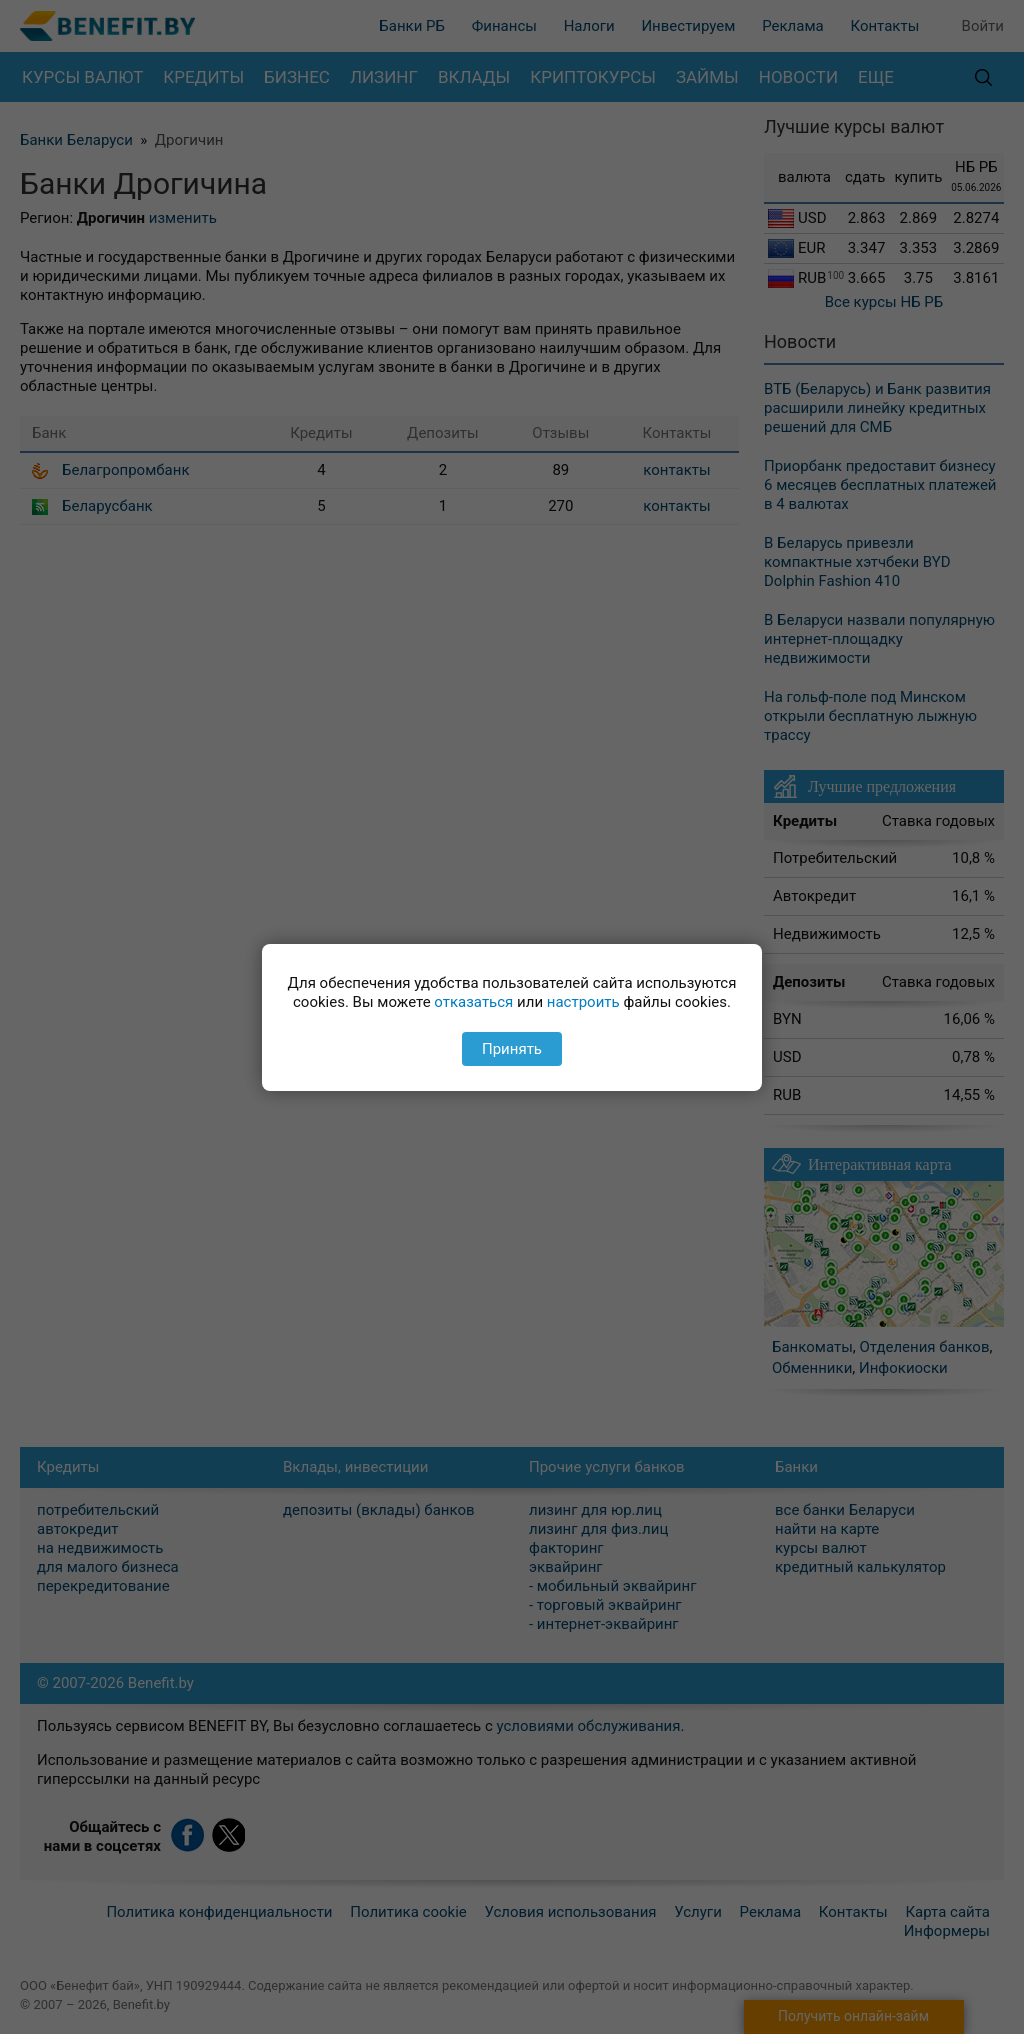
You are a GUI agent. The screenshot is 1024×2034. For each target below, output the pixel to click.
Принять (512, 1049)
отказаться (473, 1002)
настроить (583, 1002)
